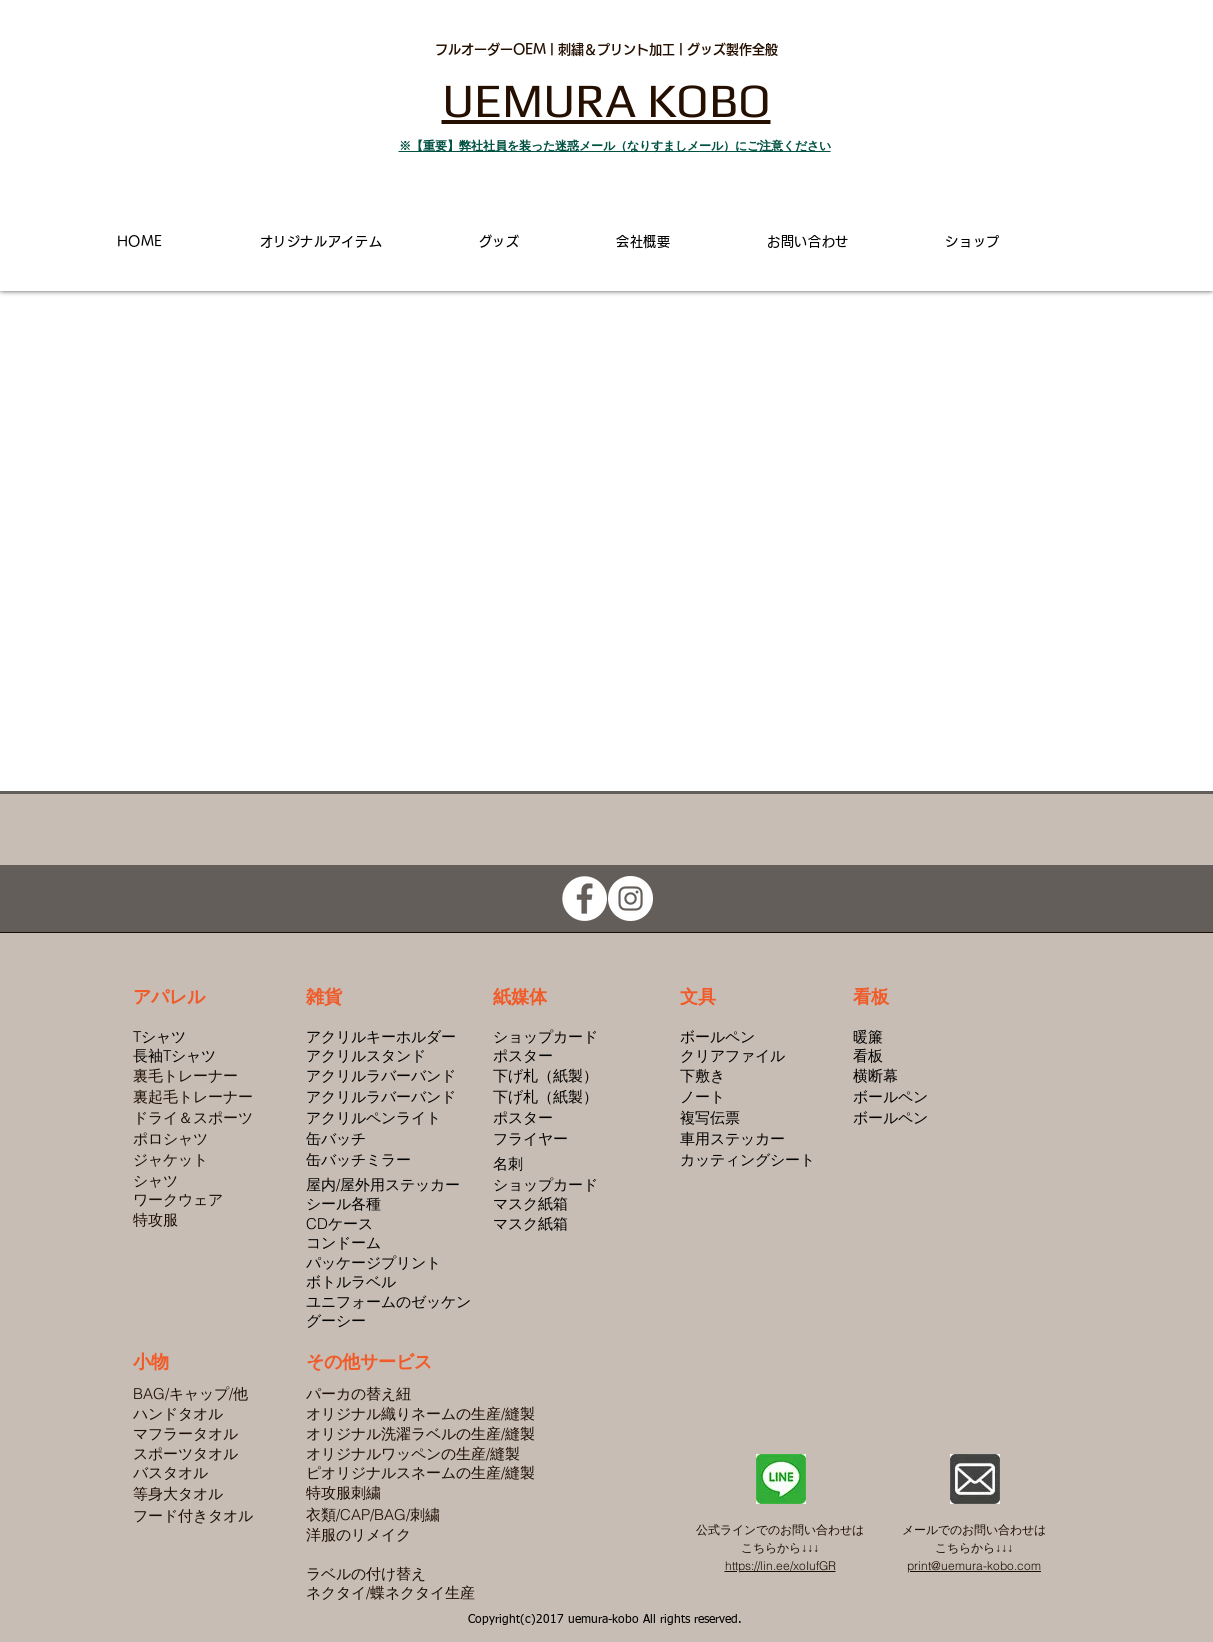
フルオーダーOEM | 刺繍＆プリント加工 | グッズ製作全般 (606, 49)
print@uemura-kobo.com (974, 1565)
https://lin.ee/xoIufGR (780, 1565)
